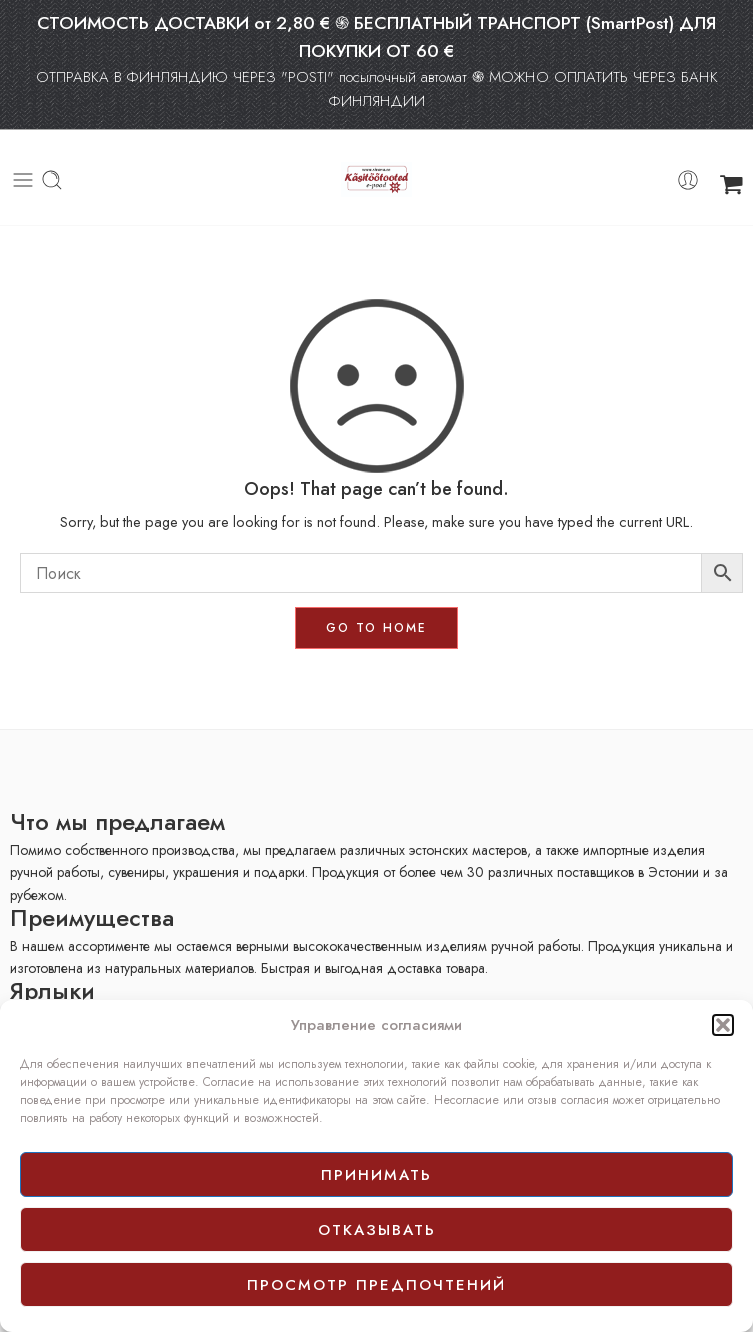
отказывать (377, 1230)
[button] (723, 1025)
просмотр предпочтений (376, 1285)
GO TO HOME (376, 628)
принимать (376, 1175)
